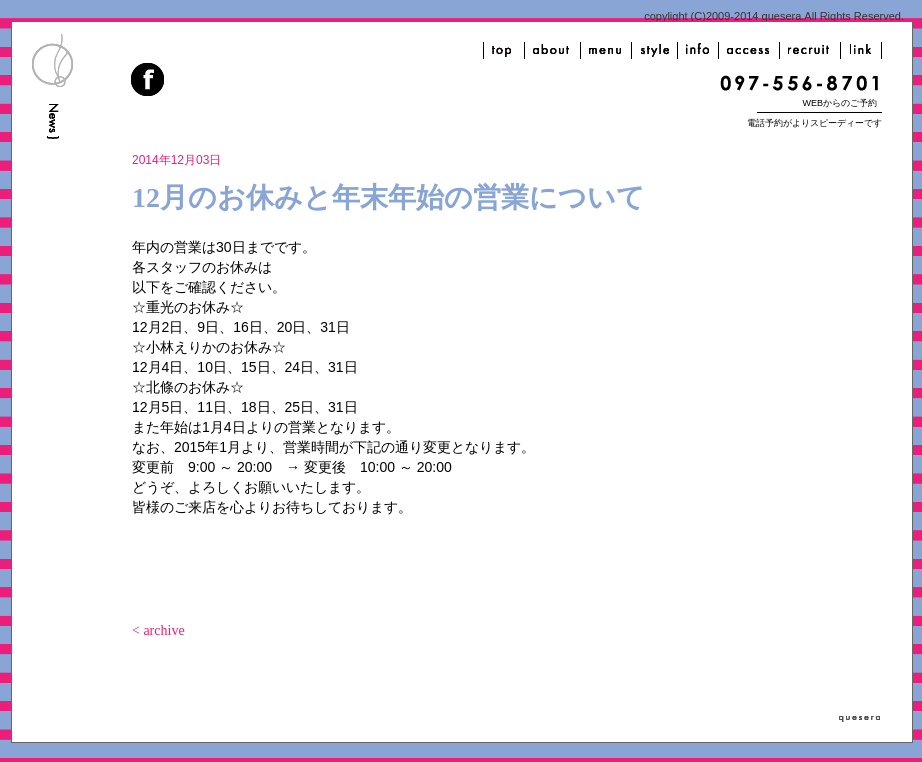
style (654, 50)
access (749, 50)
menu (606, 50)
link (861, 50)
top (504, 50)
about (552, 50)
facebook (149, 82)
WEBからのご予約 (839, 103)
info (698, 50)
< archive (158, 630)
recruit (810, 50)
